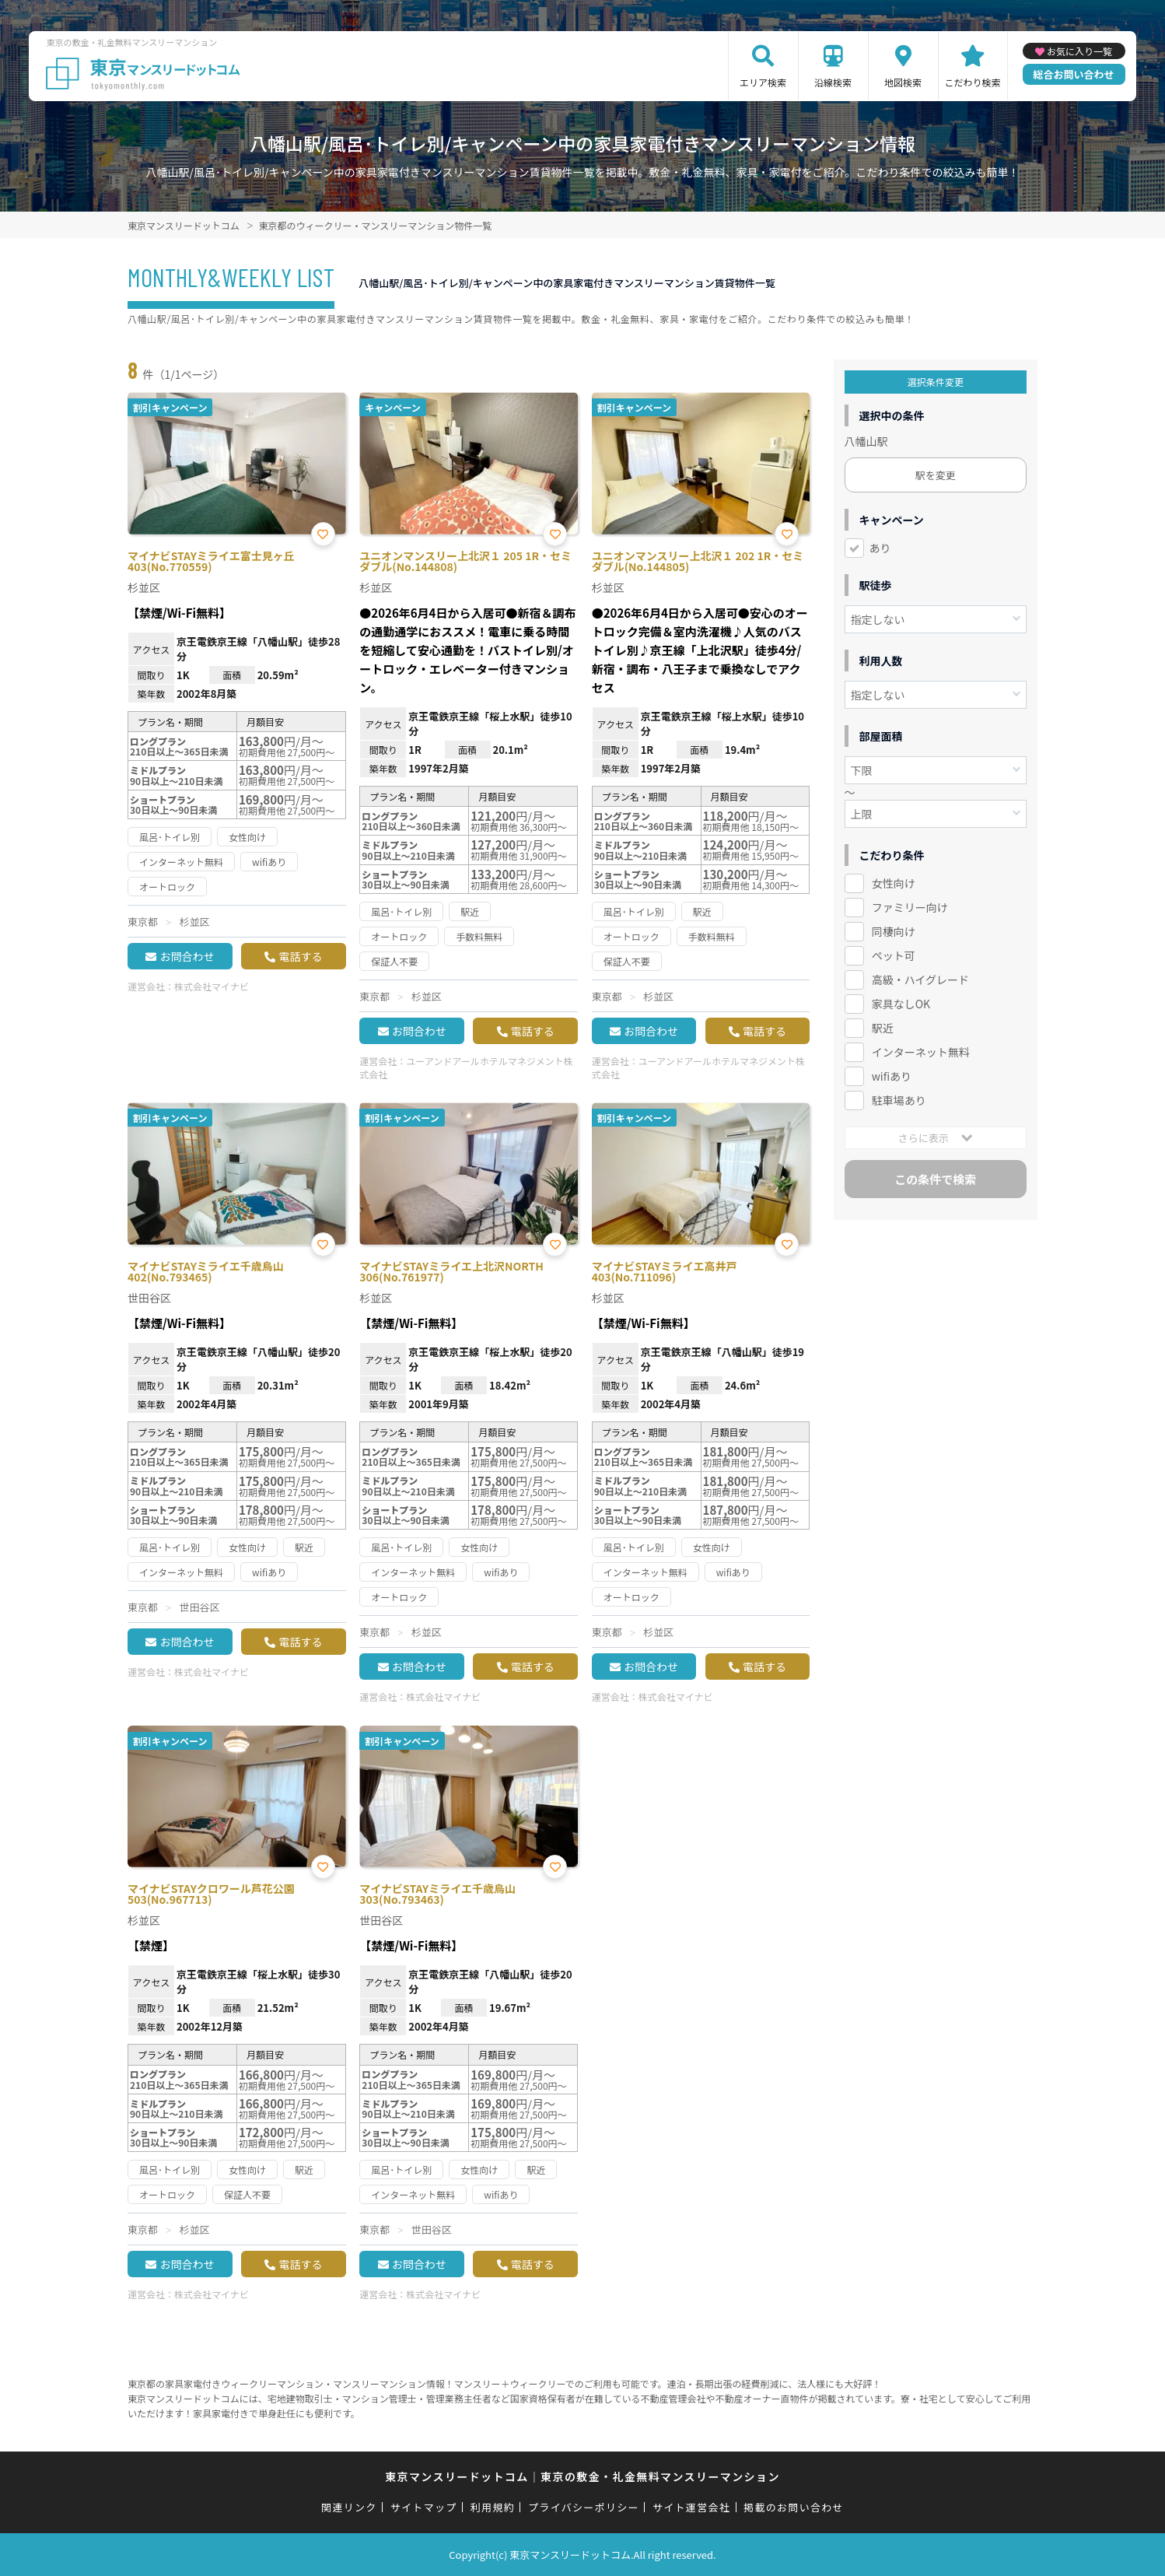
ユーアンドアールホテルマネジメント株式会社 (465, 1067)
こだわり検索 (973, 82)
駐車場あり (899, 1100)
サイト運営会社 (691, 2507)
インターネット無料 (921, 1052)
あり (880, 548)
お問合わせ (186, 956)
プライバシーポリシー (583, 2507)
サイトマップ (423, 2507)
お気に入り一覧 (1079, 51)
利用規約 (493, 2507)
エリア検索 (763, 82)
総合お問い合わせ (1074, 74)
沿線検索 (833, 82)
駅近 (883, 1028)
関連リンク (349, 2507)
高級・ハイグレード (920, 979)
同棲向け (893, 931)
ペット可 (893, 955)
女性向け (893, 883)
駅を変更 (935, 475)
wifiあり (891, 1076)
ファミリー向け (910, 907)
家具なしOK (901, 1003)
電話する (300, 956)
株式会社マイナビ (211, 986)
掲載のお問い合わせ (793, 2507)
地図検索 (903, 82)
